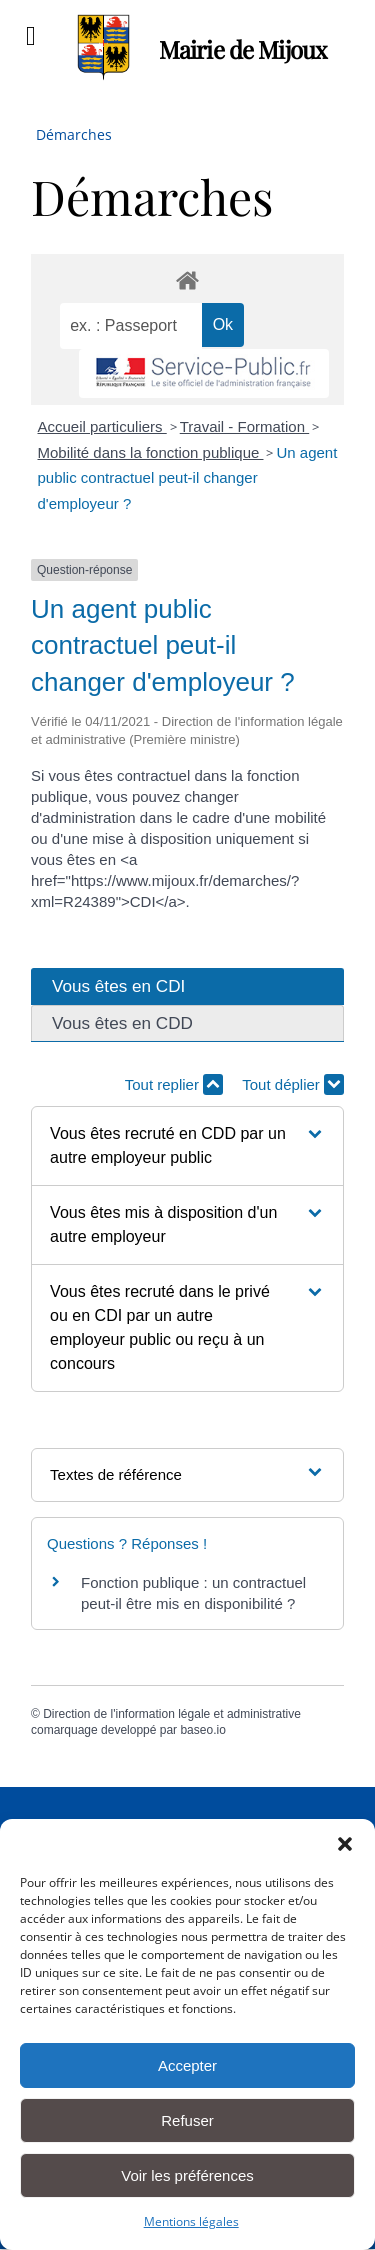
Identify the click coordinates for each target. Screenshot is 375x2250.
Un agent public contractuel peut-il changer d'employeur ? (188, 478)
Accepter (187, 2065)
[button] (345, 1844)
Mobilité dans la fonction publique (151, 452)
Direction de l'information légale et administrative (172, 1714)
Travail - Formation (244, 426)
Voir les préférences (187, 2175)
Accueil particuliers (102, 426)
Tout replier (174, 1084)
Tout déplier (293, 1084)
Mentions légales (191, 2221)
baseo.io (202, 1730)
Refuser (187, 2120)
